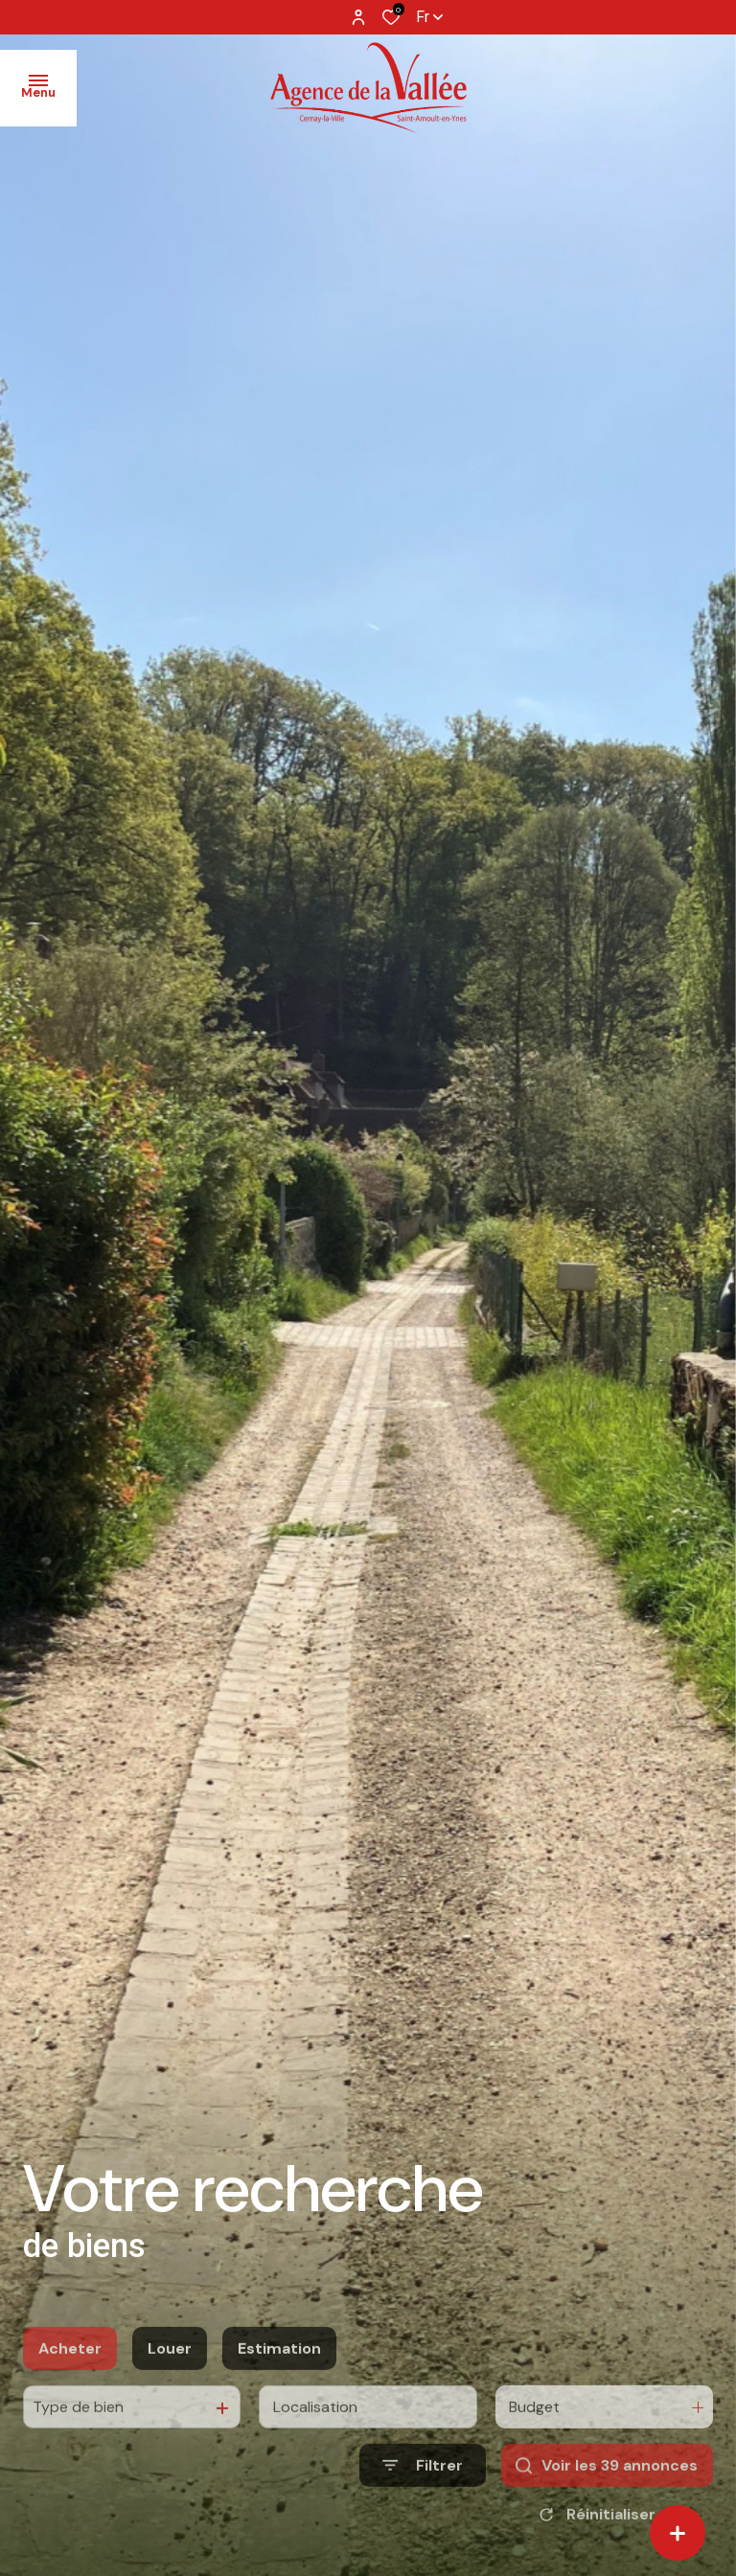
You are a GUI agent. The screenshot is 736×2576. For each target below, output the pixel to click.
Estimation (279, 2393)
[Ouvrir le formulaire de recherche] (422, 2511)
